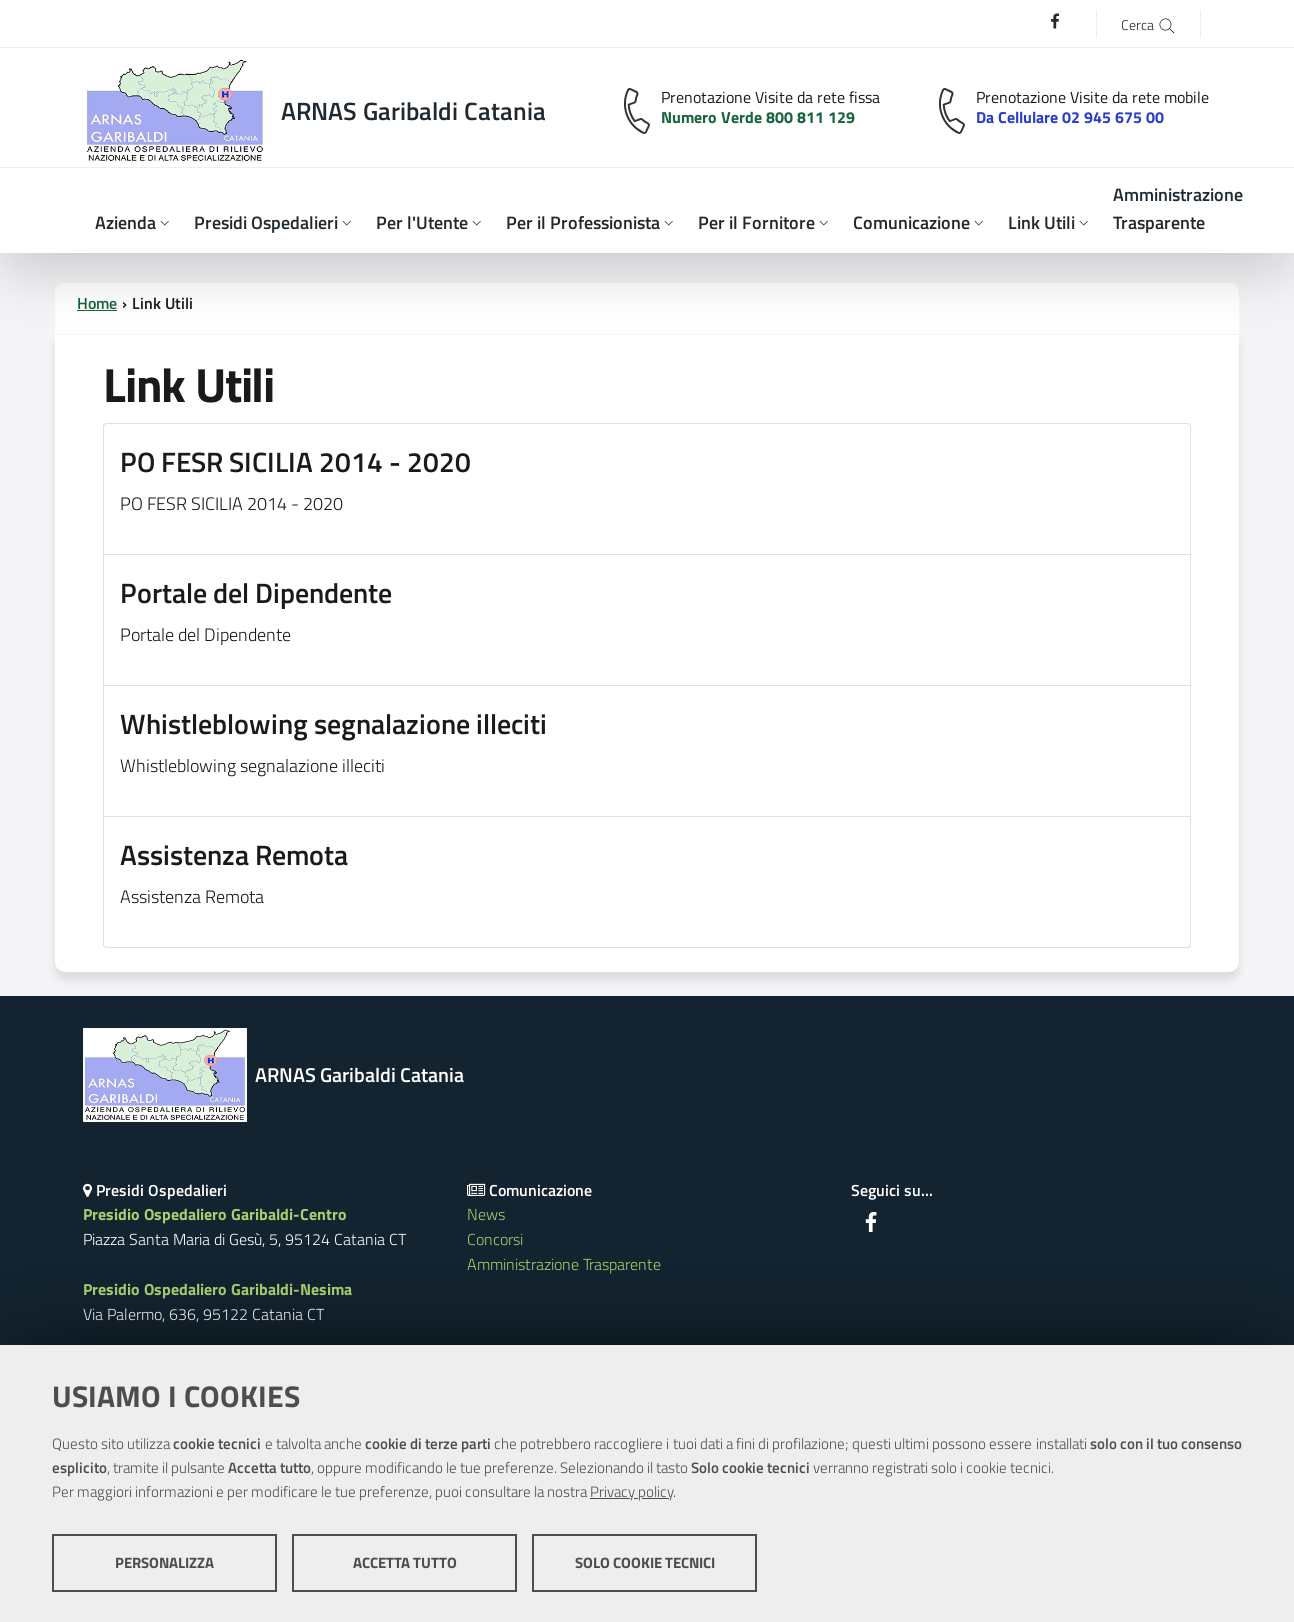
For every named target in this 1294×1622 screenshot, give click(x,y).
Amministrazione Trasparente (564, 1264)
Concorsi (495, 1239)
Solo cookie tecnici (645, 1562)
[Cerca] (1148, 23)
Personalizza (164, 1562)
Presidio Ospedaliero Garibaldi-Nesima (217, 1289)
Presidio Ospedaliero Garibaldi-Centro (215, 1214)
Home (97, 303)
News (486, 1214)
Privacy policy (631, 1491)
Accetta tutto (405, 1562)
